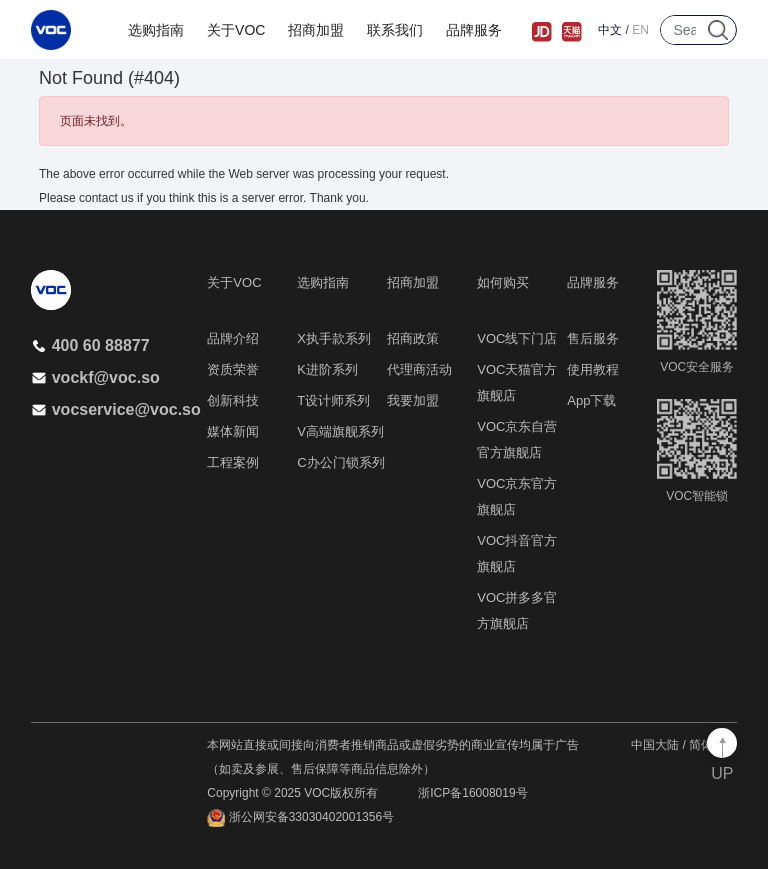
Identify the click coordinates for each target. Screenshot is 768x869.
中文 (610, 30)
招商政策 (413, 338)
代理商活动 (419, 369)
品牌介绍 (233, 338)
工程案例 (233, 462)
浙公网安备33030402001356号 (300, 818)
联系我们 (395, 30)
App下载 (591, 400)
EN (640, 30)
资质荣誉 (233, 369)
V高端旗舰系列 (340, 431)
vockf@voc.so (95, 377)
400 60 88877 (90, 345)
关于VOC (236, 30)
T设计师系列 (333, 400)
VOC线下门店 (517, 338)
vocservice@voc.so (116, 409)
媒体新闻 (233, 431)
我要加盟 (413, 400)
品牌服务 (474, 30)
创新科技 (233, 400)
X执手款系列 (334, 338)
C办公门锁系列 (340, 462)
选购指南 (156, 30)
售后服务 (593, 338)
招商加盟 (316, 30)
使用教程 (593, 369)
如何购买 (503, 282)
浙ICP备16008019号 (472, 793)
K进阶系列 (327, 369)
